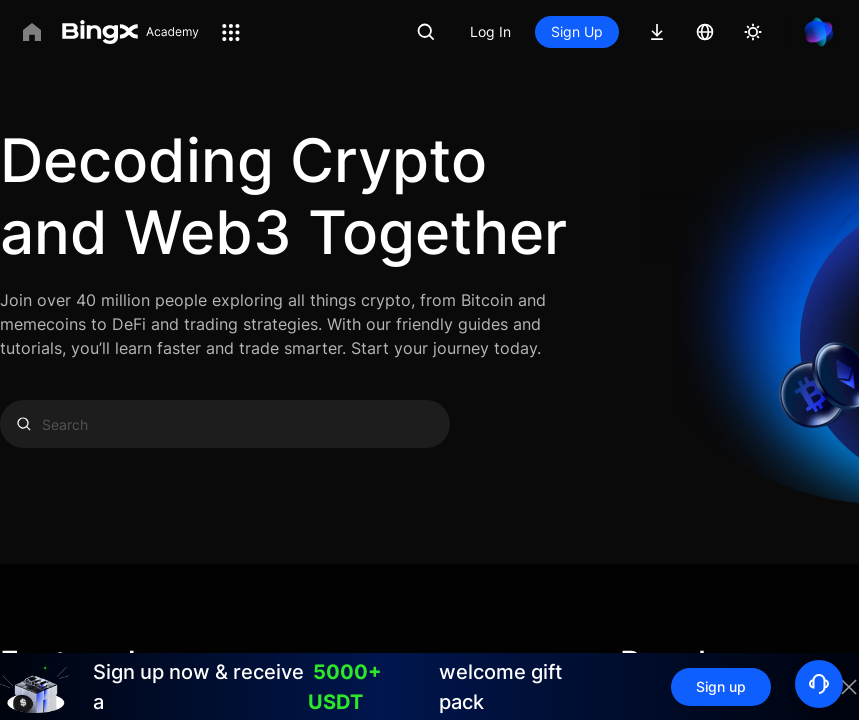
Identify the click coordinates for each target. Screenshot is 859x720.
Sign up (721, 686)
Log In (490, 31)
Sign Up (577, 31)
